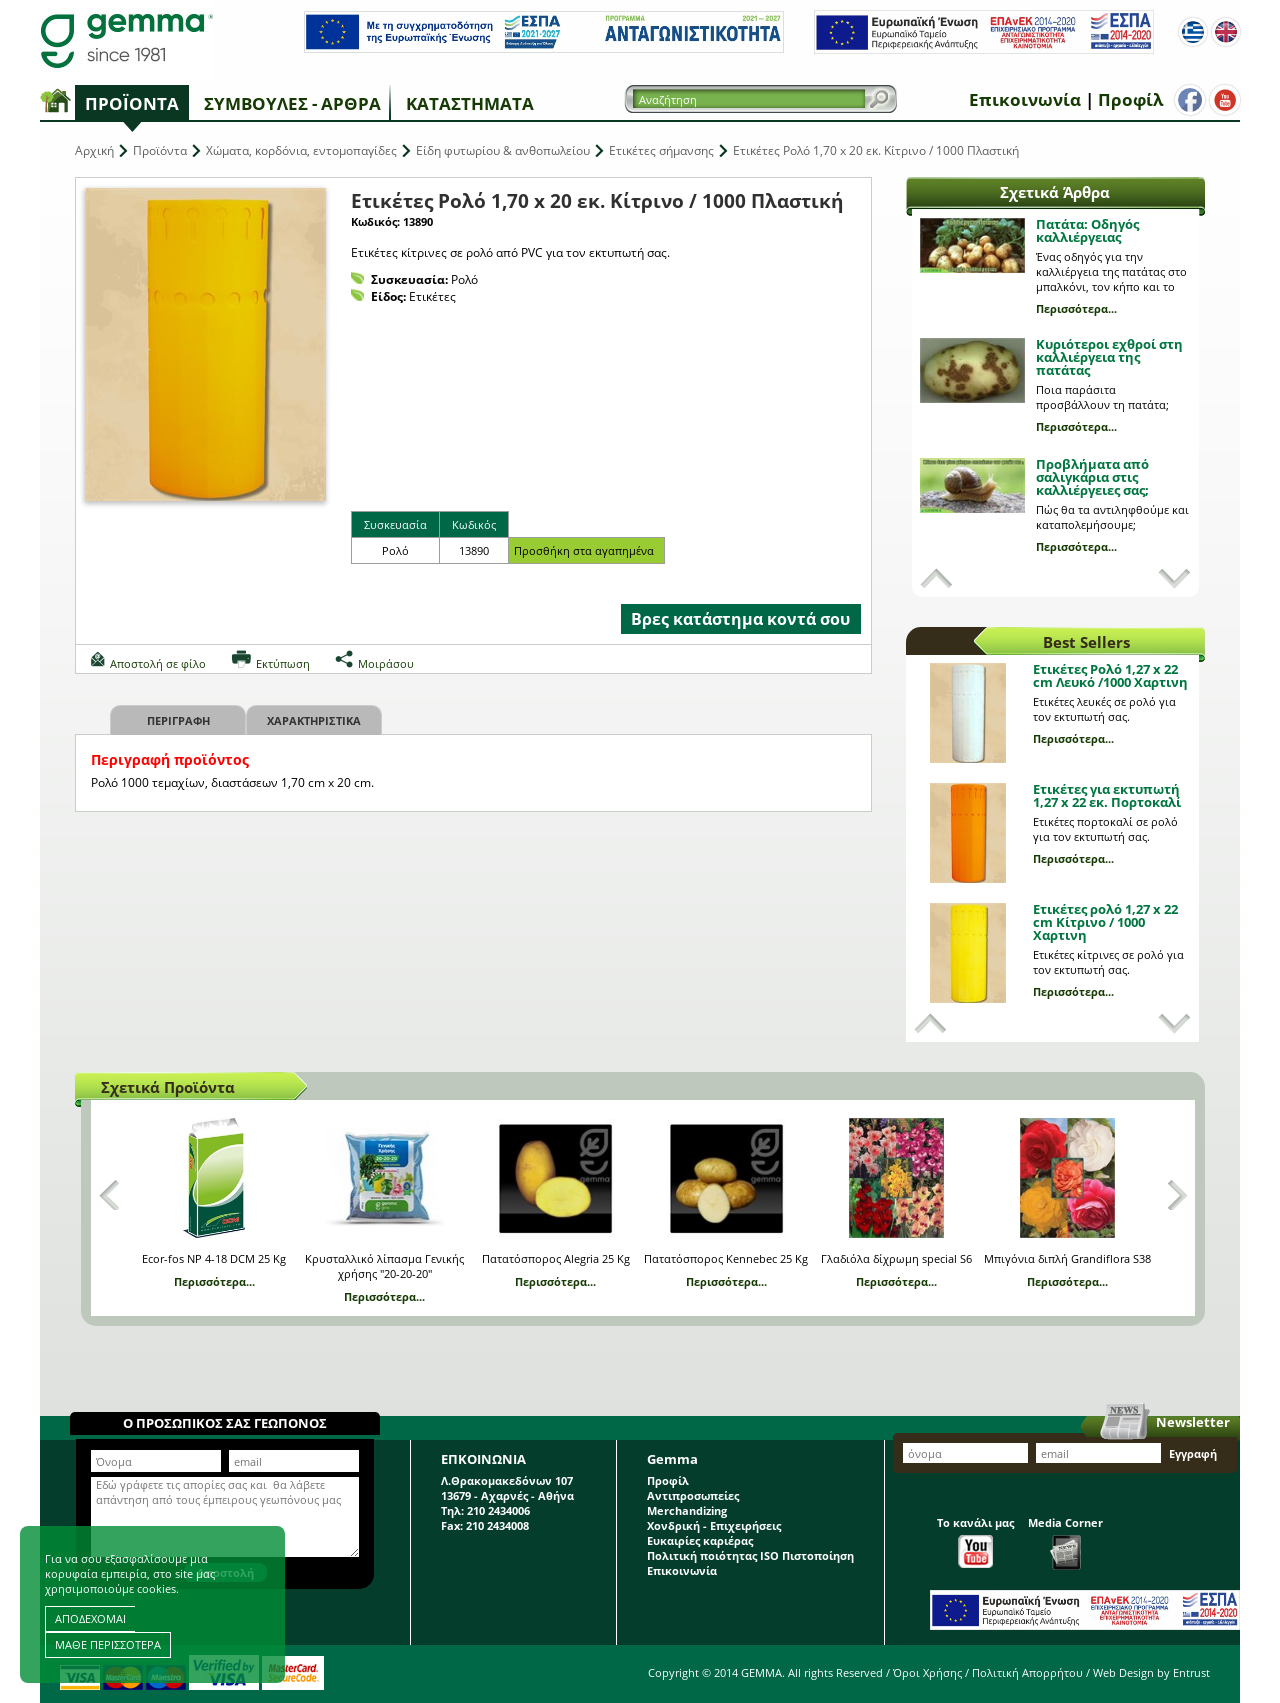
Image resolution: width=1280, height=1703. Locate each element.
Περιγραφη (178, 720)
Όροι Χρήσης (927, 1672)
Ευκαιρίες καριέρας (700, 1540)
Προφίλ (1130, 99)
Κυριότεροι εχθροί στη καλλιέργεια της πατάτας (1109, 357)
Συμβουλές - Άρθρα (292, 103)
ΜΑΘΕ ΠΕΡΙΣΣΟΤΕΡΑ (108, 1644)
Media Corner (1065, 1542)
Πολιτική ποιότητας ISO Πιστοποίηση (750, 1555)
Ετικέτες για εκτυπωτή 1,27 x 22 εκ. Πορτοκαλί (1107, 795)
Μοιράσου (386, 663)
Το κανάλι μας (975, 1541)
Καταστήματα (470, 103)
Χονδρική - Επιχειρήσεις (714, 1525)
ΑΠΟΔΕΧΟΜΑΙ (90, 1618)
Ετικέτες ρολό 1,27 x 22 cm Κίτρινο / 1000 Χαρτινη (1105, 922)
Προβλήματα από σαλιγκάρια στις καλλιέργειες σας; (1092, 477)
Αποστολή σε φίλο (158, 663)
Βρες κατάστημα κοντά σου (740, 619)
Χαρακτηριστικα (314, 720)
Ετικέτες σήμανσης (661, 150)
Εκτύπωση (283, 663)
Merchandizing (687, 1510)
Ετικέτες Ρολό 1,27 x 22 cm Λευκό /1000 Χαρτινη (1110, 675)
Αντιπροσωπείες (693, 1495)
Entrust (1191, 1672)
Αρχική (94, 150)
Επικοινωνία (1025, 99)
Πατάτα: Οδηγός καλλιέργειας (1087, 230)
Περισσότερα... (1076, 308)
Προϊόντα (132, 103)
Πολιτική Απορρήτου (1027, 1672)
